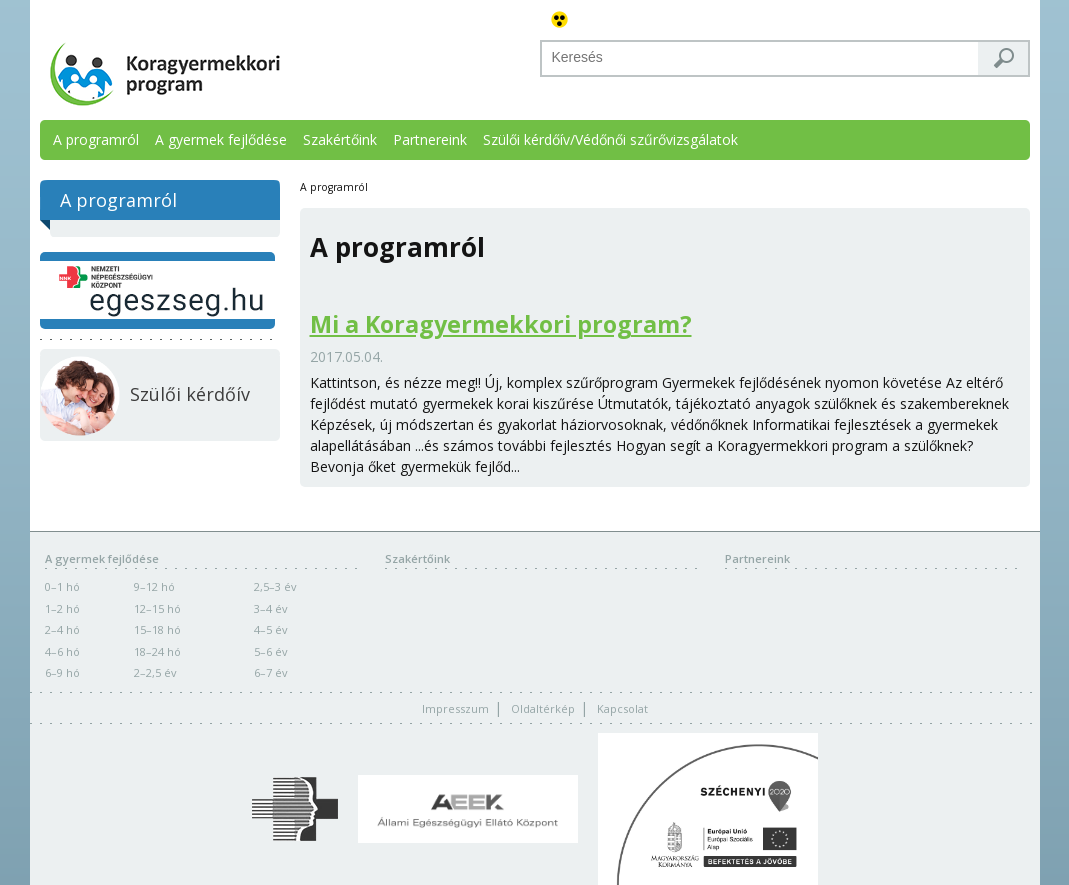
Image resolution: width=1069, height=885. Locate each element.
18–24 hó (157, 651)
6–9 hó (62, 672)
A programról (96, 139)
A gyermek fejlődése (221, 139)
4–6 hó (62, 651)
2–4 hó (62, 629)
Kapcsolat (622, 708)
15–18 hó (157, 629)
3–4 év (271, 608)
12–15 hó (157, 608)
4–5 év (271, 629)
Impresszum (455, 708)
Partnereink (430, 139)
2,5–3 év (275, 586)
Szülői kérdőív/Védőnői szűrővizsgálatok (610, 139)
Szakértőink (340, 139)
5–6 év (271, 651)
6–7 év (271, 672)
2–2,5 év (155, 672)
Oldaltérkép (543, 708)
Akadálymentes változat (560, 20)
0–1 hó (62, 586)
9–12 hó (154, 586)
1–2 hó (62, 608)
